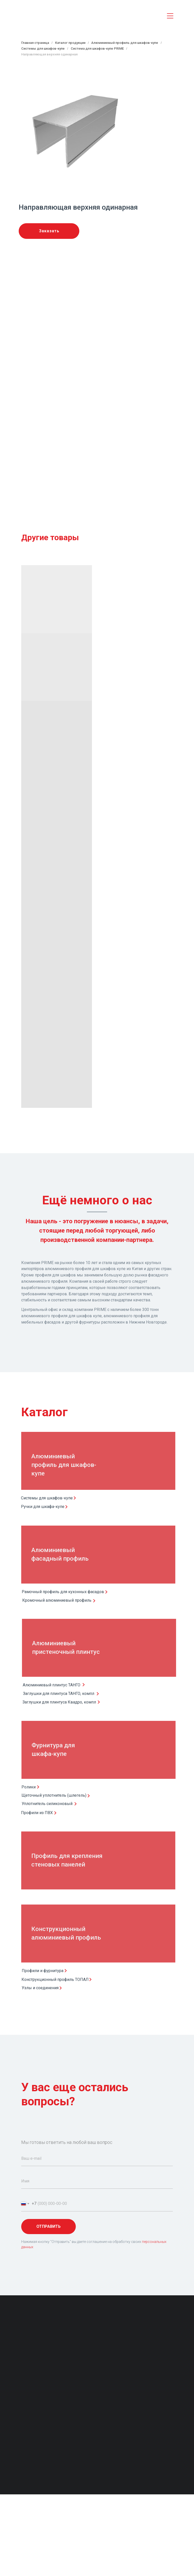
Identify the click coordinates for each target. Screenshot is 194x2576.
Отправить (48, 2226)
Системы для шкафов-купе (47, 1498)
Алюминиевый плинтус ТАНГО (51, 1685)
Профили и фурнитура (42, 1970)
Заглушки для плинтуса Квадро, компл (59, 1702)
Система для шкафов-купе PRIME (97, 48)
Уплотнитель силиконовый (47, 1803)
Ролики (28, 1787)
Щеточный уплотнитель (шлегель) (53, 1795)
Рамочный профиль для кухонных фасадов (63, 1591)
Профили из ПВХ (37, 1812)
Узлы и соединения (40, 1987)
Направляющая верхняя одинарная (49, 54)
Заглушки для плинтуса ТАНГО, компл (58, 1693)
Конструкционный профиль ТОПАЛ (55, 1979)
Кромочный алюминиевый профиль (56, 1600)
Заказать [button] (49, 231)
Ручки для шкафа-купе (42, 1506)
